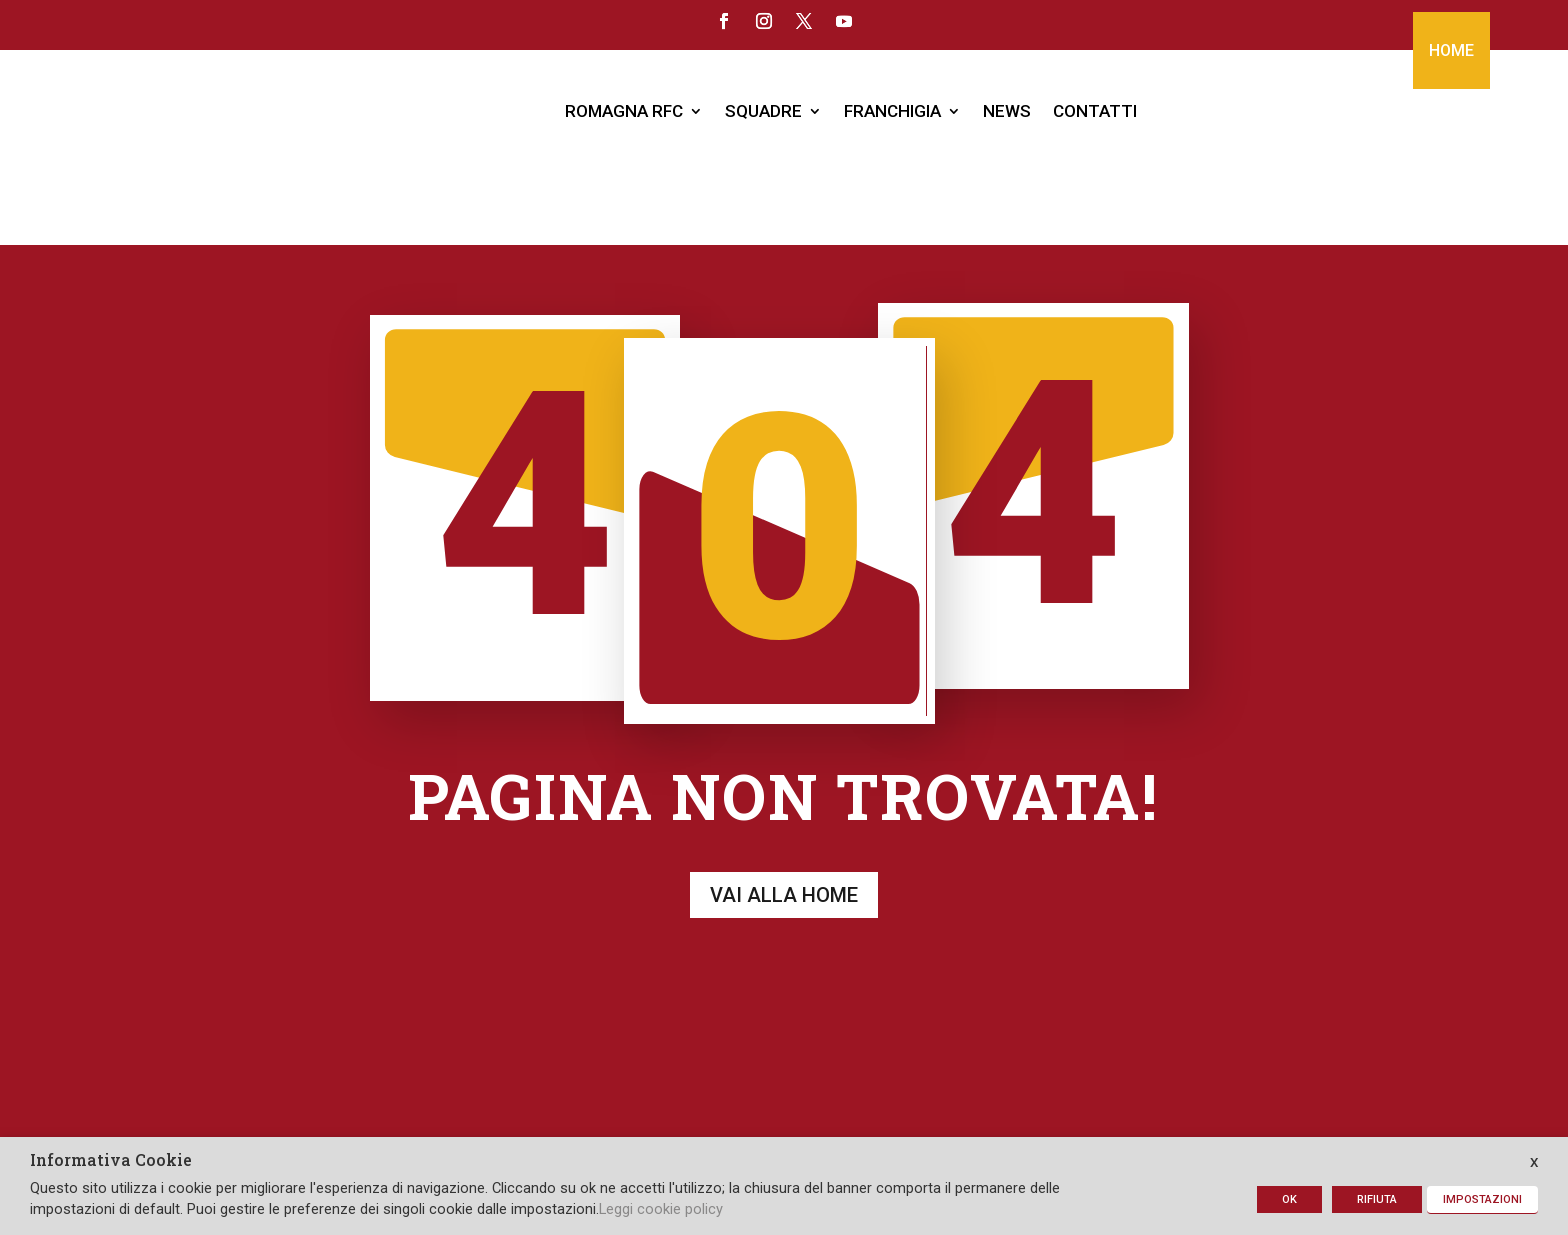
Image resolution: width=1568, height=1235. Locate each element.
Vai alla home (784, 799)
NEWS (1007, 111)
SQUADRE (763, 111)
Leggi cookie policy (661, 1209)
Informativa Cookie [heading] (111, 1161)
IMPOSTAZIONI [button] (1482, 1199)
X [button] (1534, 1162)
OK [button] (1289, 1199)
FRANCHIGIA (892, 111)
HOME (1451, 50)
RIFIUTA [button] (1377, 1199)
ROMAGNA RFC (624, 111)
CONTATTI (1095, 111)
